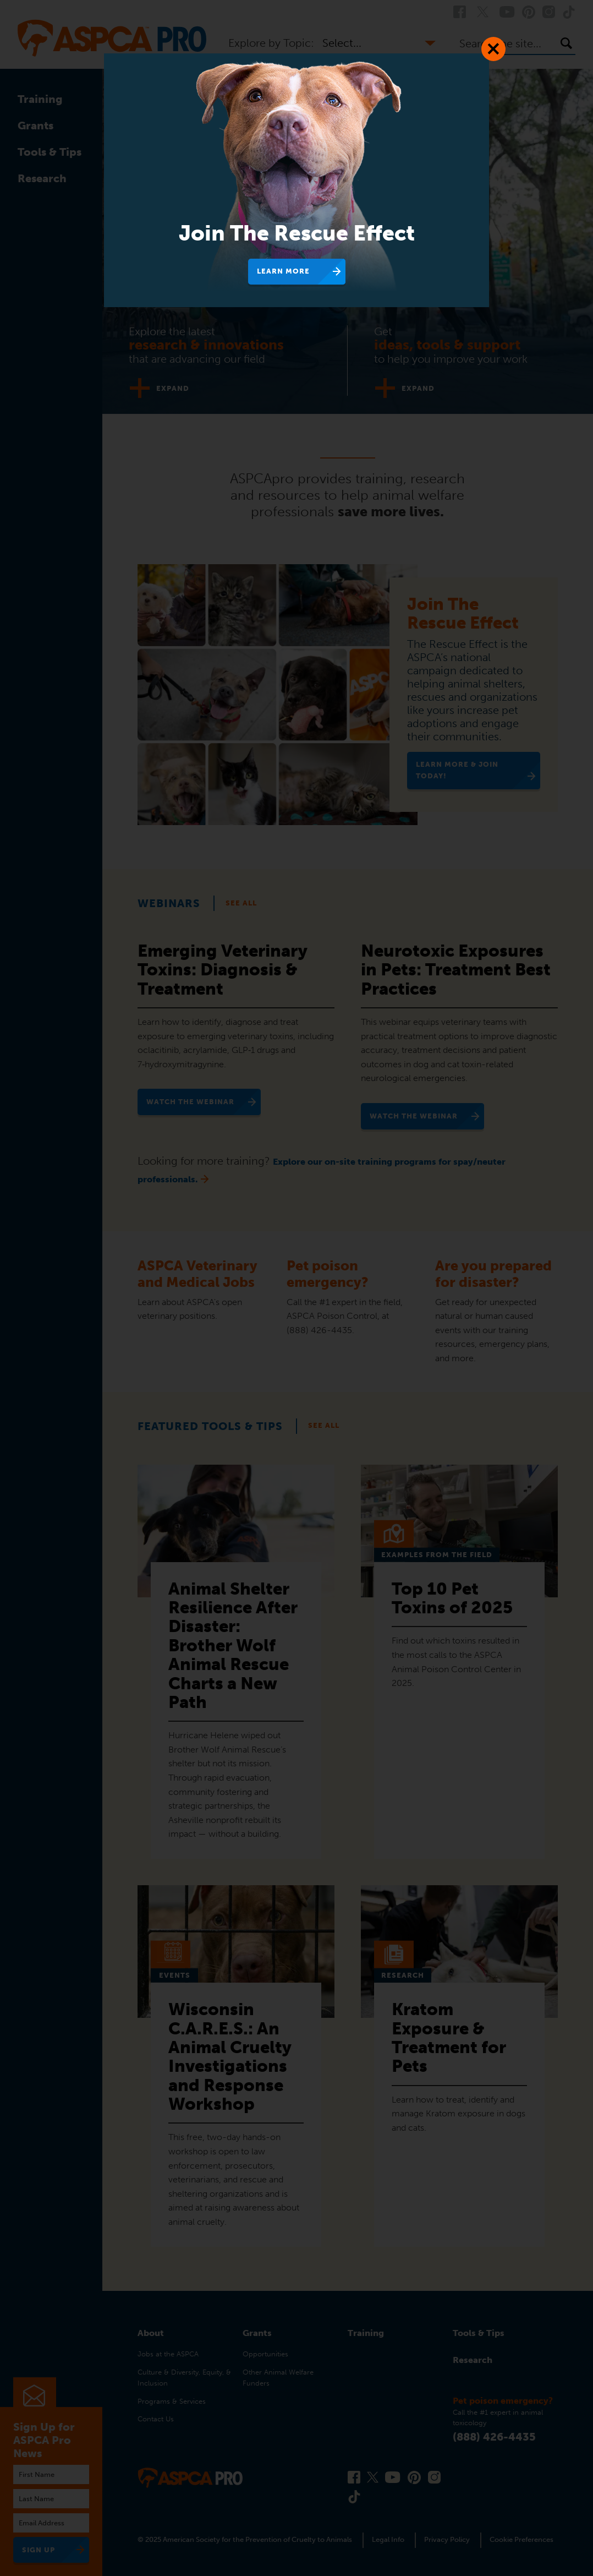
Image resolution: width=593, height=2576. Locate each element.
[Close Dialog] (493, 49)
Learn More (283, 271)
